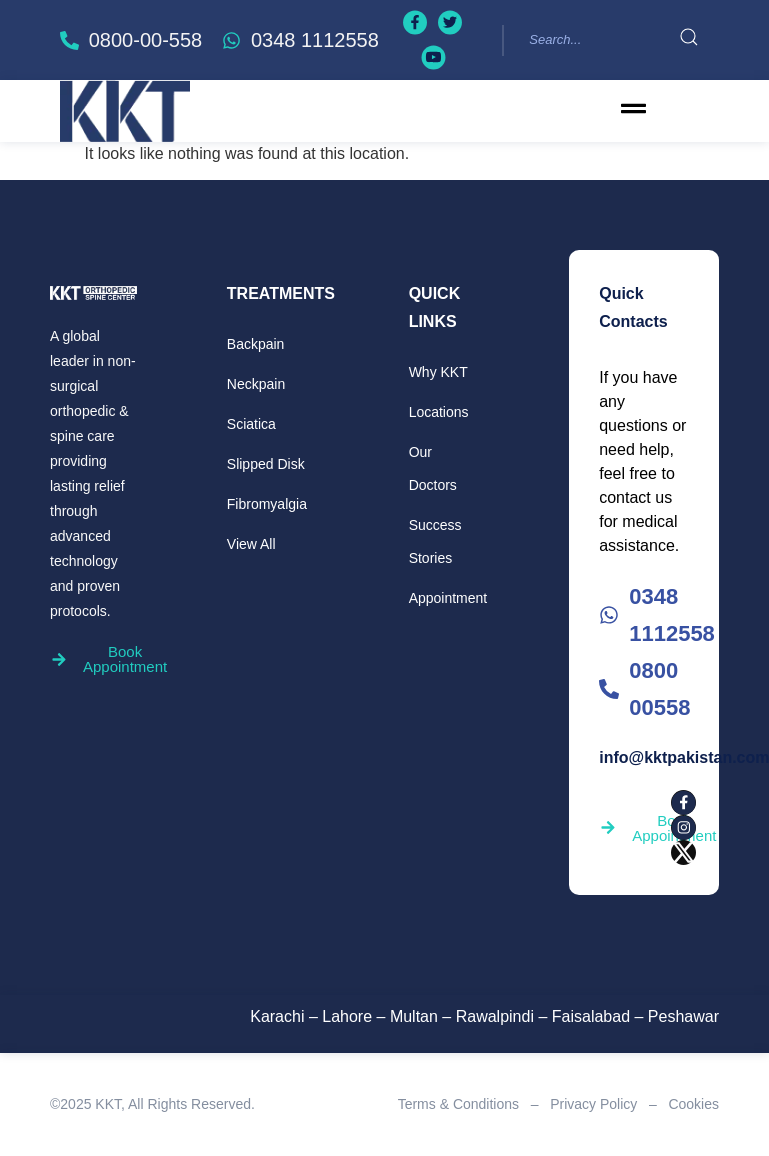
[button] (634, 111)
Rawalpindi (495, 1016)
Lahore (347, 1016)
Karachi (277, 1016)
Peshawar (683, 1016)
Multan (414, 1016)
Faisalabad (591, 1016)
